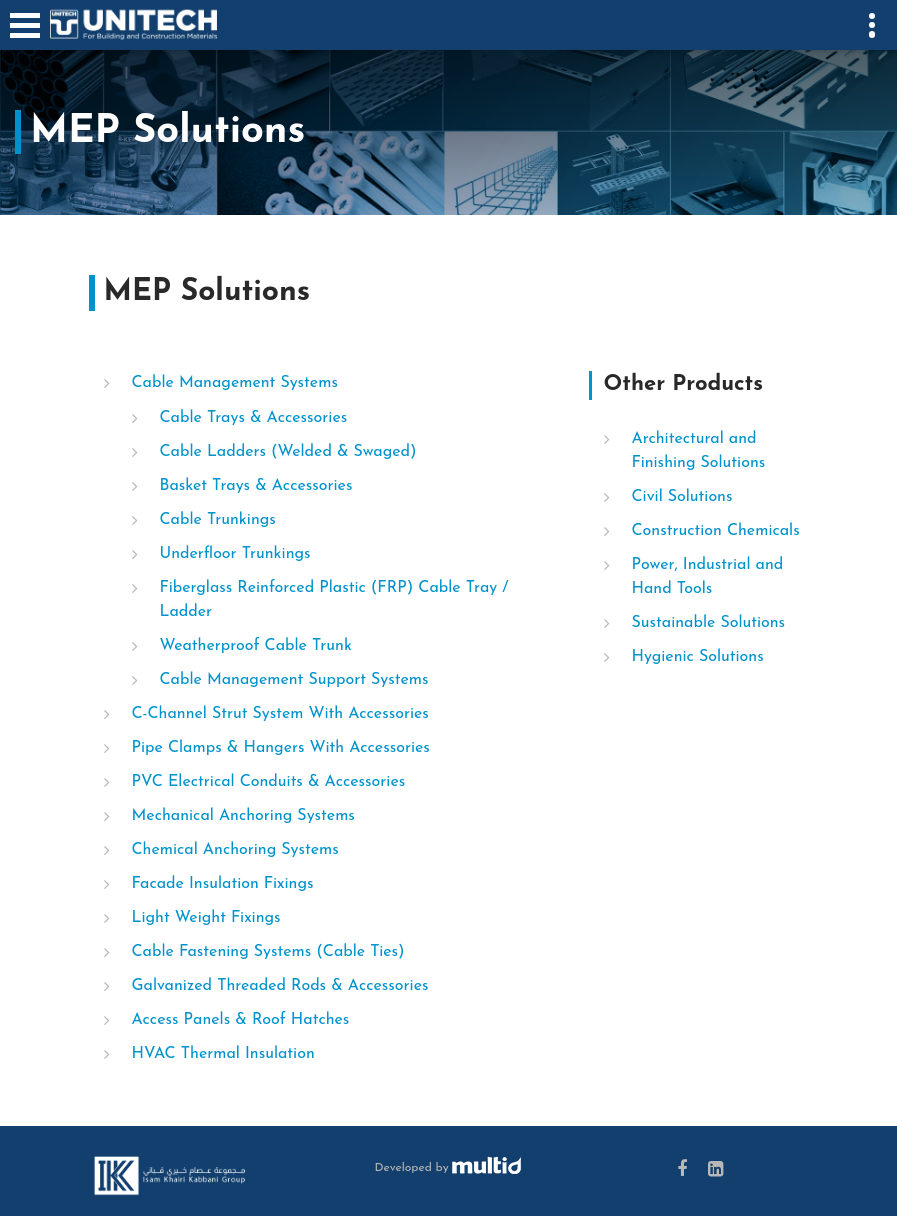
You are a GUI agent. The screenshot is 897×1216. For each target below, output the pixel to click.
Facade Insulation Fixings (223, 884)
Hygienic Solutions (698, 657)
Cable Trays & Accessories (254, 418)
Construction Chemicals (716, 531)
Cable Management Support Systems (294, 680)
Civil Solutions (682, 497)
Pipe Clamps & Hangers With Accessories (281, 748)
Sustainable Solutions (709, 623)
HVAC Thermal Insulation (223, 1054)
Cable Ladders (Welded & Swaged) (288, 452)
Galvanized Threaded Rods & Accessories (280, 986)
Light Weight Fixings (206, 918)
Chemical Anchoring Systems (235, 850)
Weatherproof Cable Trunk (256, 646)
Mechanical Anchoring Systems (243, 816)
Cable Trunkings (218, 520)
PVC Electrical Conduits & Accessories (269, 782)
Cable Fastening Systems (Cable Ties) (268, 952)
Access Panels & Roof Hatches (241, 1020)
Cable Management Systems (235, 383)
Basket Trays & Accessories (256, 486)
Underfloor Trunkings (235, 554)
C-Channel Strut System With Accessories (280, 714)
